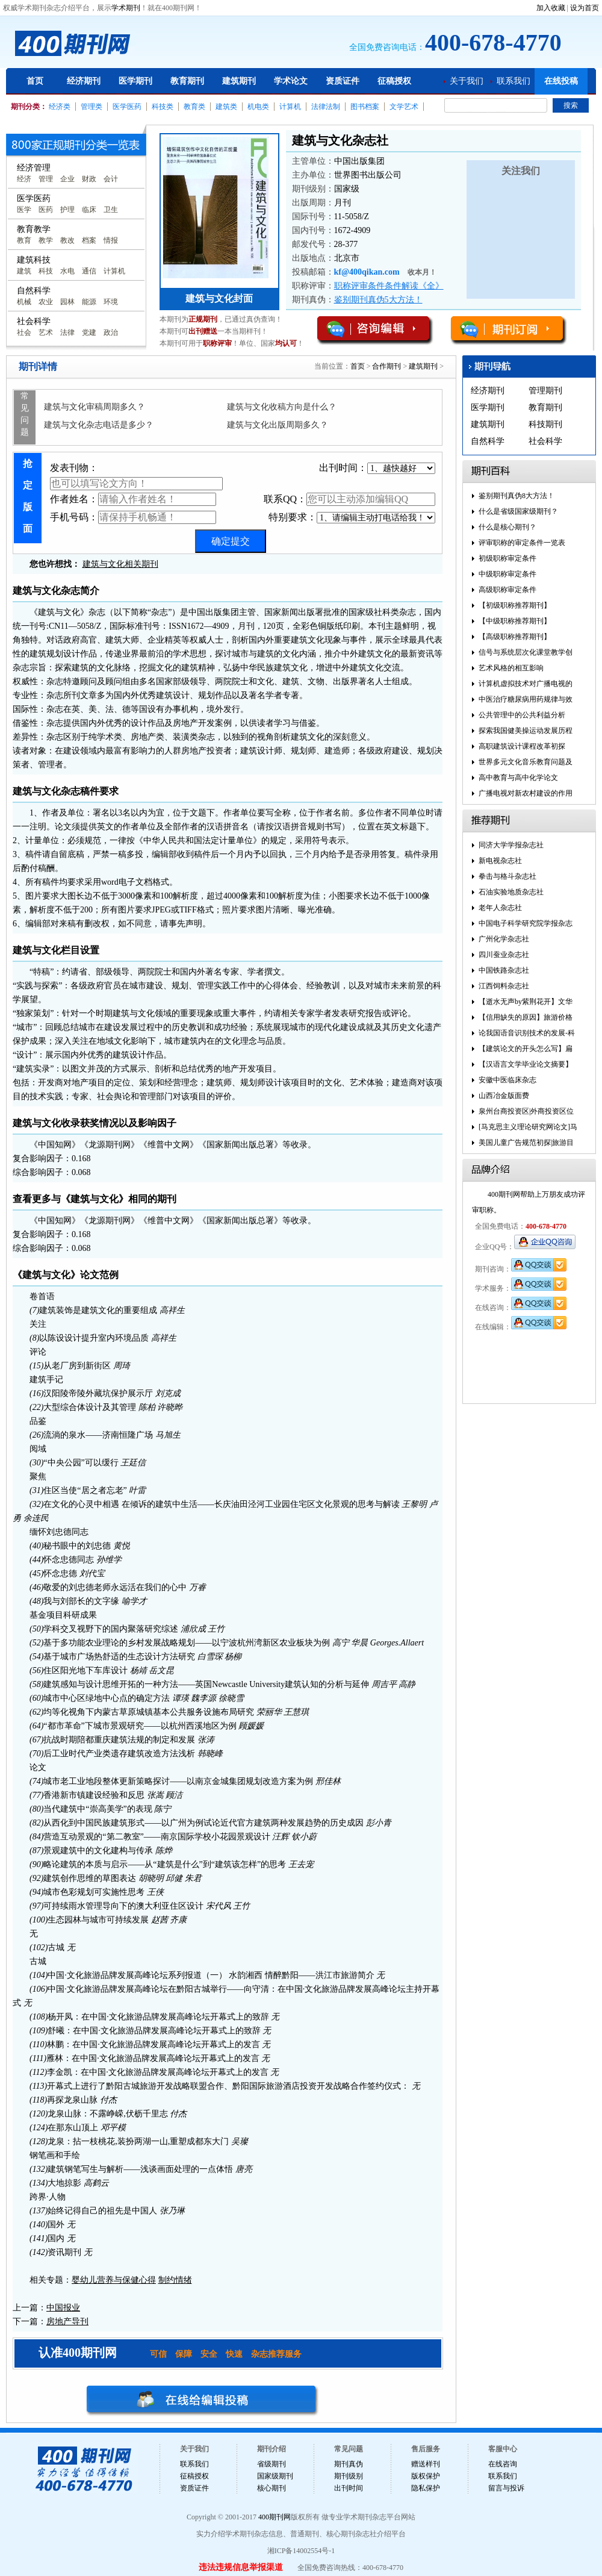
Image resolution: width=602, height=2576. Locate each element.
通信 (89, 271)
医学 (24, 209)
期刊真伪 (348, 2464)
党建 (89, 332)
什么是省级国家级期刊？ (518, 511)
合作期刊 (386, 366)
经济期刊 (84, 81)
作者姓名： (133, 499)
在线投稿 (561, 81)
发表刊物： (136, 476)
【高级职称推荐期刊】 (515, 636)
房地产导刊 (67, 2321)
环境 (111, 302)
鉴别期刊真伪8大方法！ (516, 495)
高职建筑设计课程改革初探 (522, 746)
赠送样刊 (425, 2464)
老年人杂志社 (500, 907)
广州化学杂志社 (504, 939)
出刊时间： (377, 468)
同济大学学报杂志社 (511, 845)
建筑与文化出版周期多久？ (277, 424)
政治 (111, 332)
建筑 (24, 271)
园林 (67, 302)
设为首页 (584, 8)
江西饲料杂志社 (504, 986)
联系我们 (513, 81)
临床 (89, 209)
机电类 (258, 106)
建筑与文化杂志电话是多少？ (99, 424)
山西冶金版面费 (504, 1095)
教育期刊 (187, 81)
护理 (67, 209)
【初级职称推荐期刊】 (515, 605)
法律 (67, 332)
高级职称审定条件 (507, 589)
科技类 (162, 106)
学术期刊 (125, 8)
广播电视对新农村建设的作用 (526, 793)
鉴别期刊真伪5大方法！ (378, 299)
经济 (24, 179)
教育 (24, 240)
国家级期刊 (275, 2476)
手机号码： (133, 517)
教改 (67, 240)
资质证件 (342, 81)
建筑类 (226, 106)
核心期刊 (271, 2488)
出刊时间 (348, 2488)
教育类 (194, 106)
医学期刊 (135, 81)
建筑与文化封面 (219, 298)
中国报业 (63, 2307)
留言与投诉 (506, 2488)
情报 (111, 240)
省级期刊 (271, 2464)
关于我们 (466, 81)
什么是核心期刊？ (507, 527)
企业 (67, 179)
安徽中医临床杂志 (507, 1080)
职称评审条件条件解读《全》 (389, 285)
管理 (46, 179)
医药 (46, 209)
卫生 (111, 209)
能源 (89, 302)
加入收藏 (550, 8)
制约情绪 (175, 2279)
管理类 (91, 106)
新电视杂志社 (500, 860)
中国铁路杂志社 (504, 970)
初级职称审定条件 (507, 558)
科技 (46, 271)
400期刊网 (274, 2517)
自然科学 (487, 441)
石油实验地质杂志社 (511, 892)
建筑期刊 (239, 81)
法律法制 (325, 106)
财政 (89, 179)
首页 (34, 81)
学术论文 (291, 81)
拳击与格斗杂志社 (507, 876)
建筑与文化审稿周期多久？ (94, 406)
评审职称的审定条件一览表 (522, 542)
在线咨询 (502, 2464)
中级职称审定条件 (507, 574)
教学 (46, 240)
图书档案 (364, 106)
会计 (111, 179)
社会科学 (545, 441)
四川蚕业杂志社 (504, 954)
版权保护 (425, 2476)
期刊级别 (348, 2476)
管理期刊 (545, 390)
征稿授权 (394, 81)
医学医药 (127, 106)
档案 (89, 240)
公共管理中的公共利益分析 (522, 715)
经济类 (59, 106)
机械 (24, 302)
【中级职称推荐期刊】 (515, 621)
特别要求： (351, 517)
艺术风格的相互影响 (511, 668)
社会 (24, 332)
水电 (67, 271)
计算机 (290, 106)
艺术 (46, 332)
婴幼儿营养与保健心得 (114, 2279)
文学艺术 (403, 106)
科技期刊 (545, 424)
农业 (46, 302)
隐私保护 (425, 2488)
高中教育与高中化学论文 (518, 777)
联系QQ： (349, 499)
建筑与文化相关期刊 (120, 564)
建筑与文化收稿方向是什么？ (282, 406)
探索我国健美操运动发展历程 (526, 730)
